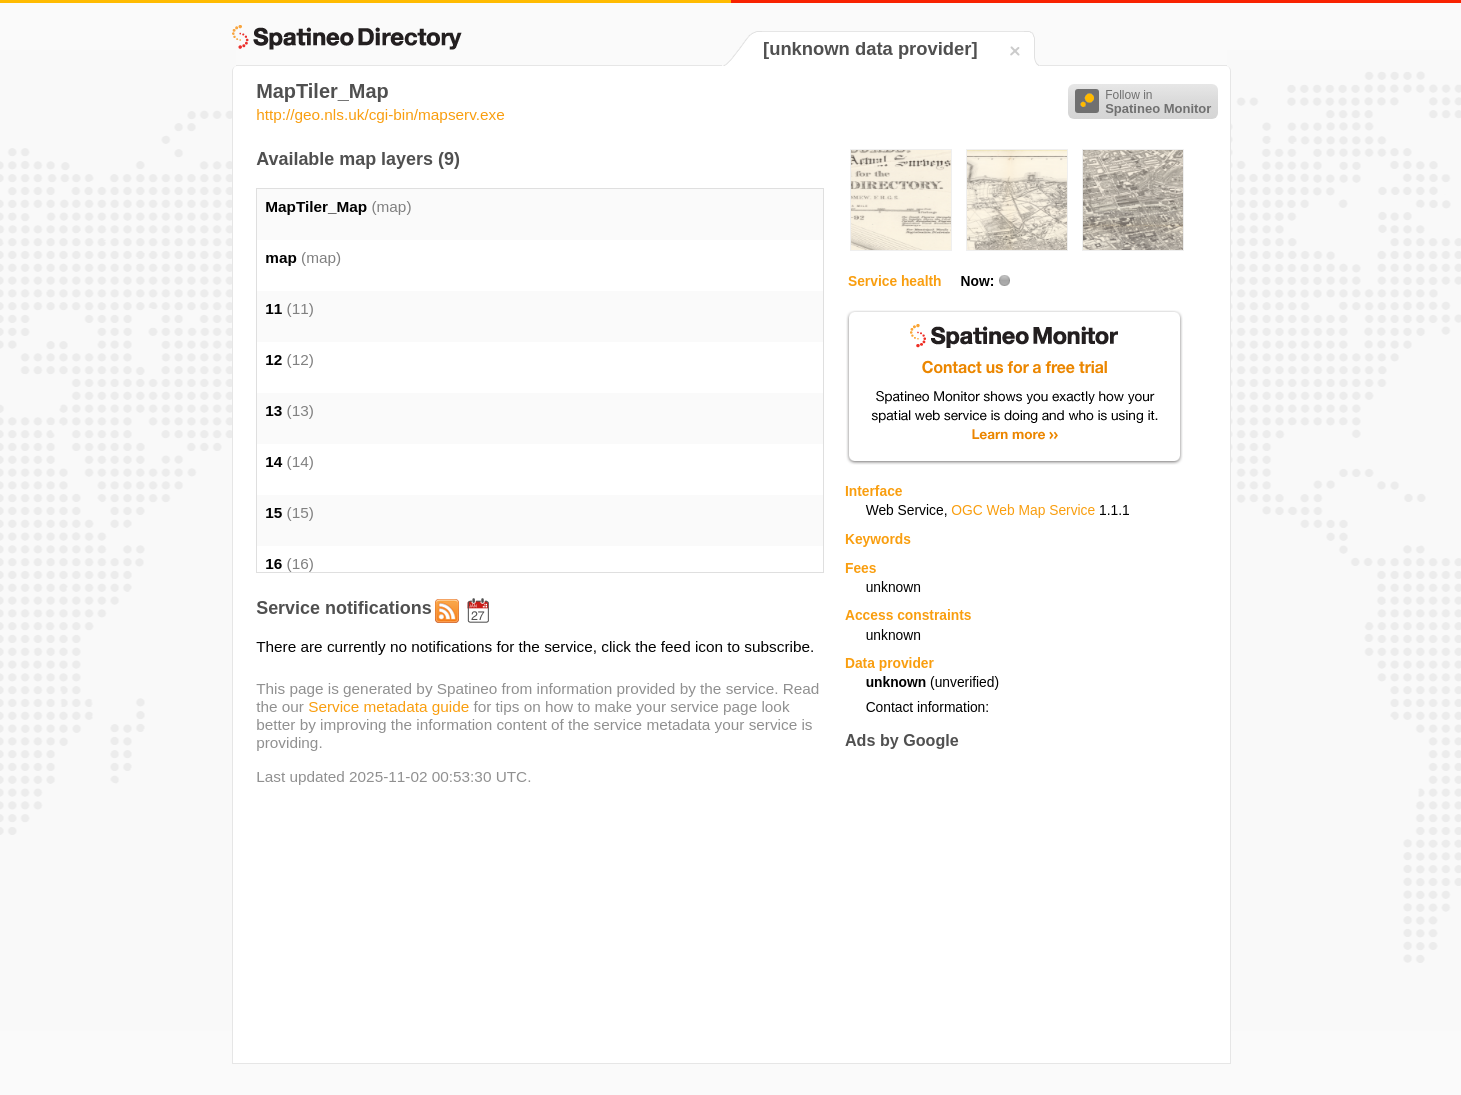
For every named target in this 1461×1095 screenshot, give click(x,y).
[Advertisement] (1013, 906)
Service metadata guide (388, 706)
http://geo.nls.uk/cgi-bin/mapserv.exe (380, 114)
